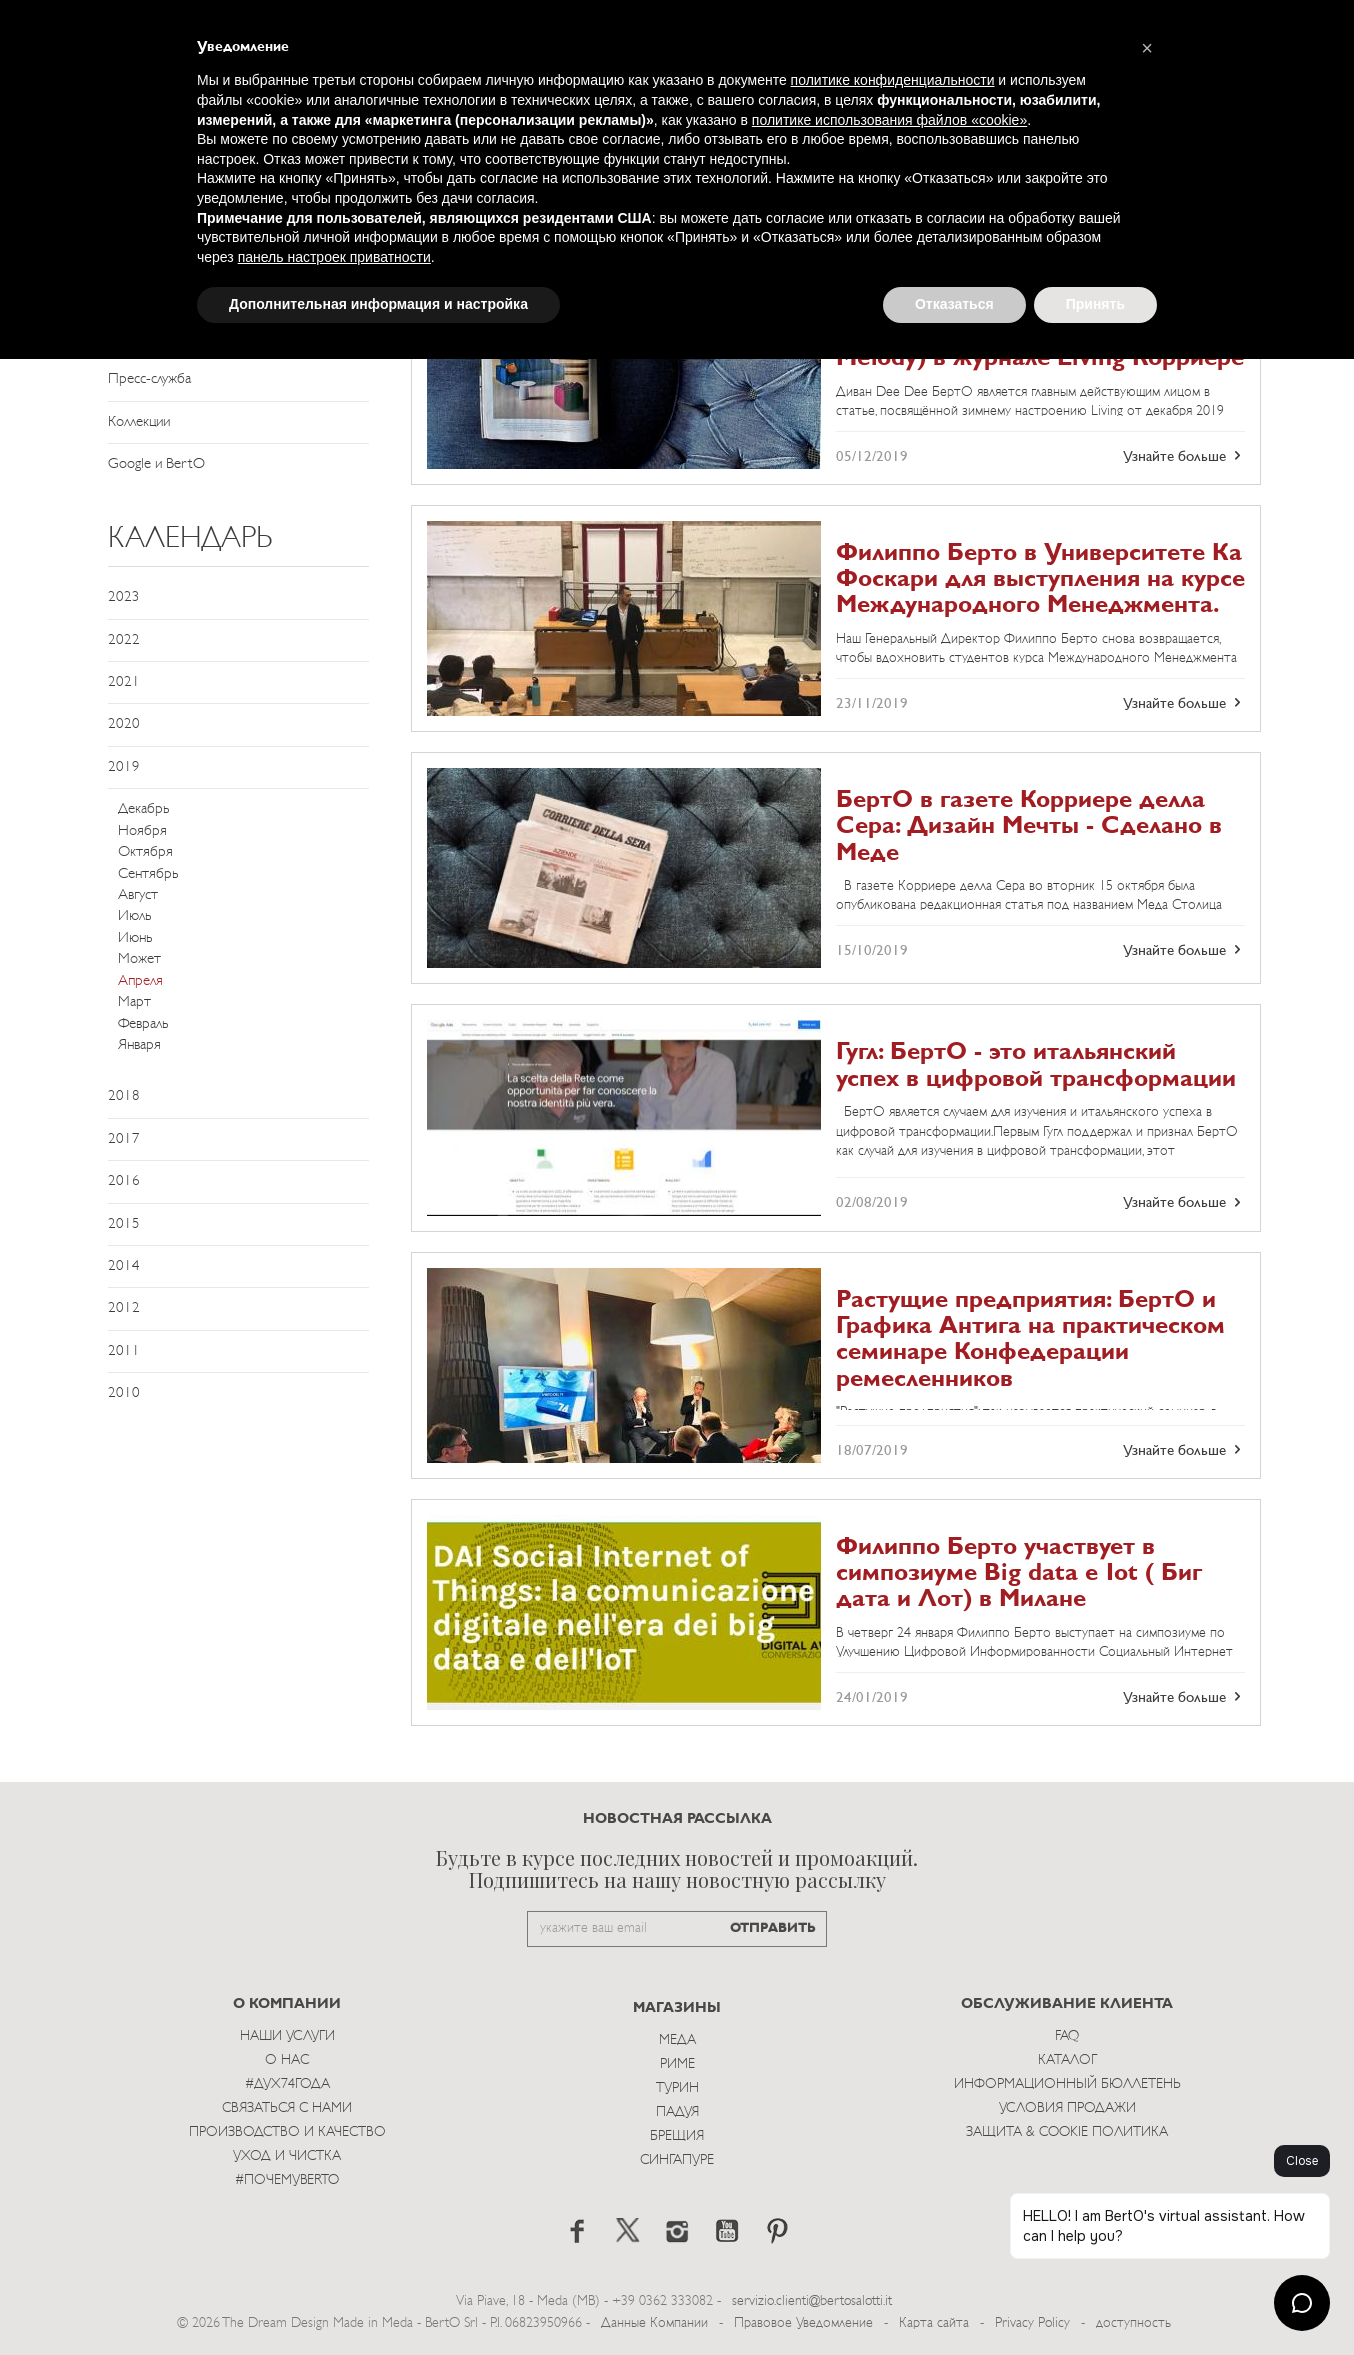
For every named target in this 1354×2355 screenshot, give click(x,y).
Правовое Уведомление (803, 2323)
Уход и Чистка (287, 2156)
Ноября (142, 831)
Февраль (143, 1024)
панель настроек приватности (334, 257)
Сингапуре (677, 2160)
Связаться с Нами (287, 2108)
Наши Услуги (287, 2036)
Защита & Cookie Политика (1067, 2132)
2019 (124, 767)
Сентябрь (148, 874)
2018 (124, 1096)
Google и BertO (156, 464)
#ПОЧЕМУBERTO (287, 2180)
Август (138, 895)
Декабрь (143, 809)
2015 (124, 1224)
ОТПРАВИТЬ (773, 1928)
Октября (145, 852)
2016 (124, 1181)
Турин (677, 2088)
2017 (124, 1139)
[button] (1147, 48)
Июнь (135, 938)
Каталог (1067, 2060)
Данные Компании (654, 2323)
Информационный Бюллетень (1067, 2084)
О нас (287, 2060)
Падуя (677, 2112)
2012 (124, 1308)
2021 (124, 682)
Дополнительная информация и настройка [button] (378, 304)
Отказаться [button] (954, 304)
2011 (124, 1351)
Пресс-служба (149, 379)
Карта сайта (934, 2323)
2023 (124, 597)
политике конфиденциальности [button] (893, 80)
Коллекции (139, 422)
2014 (124, 1266)
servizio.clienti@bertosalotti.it (812, 2301)
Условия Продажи (1067, 2108)
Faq (1067, 2036)
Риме (677, 2064)
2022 (124, 640)
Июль (134, 916)
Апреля (140, 981)
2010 (124, 1393)
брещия (677, 2136)
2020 (124, 724)
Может (139, 959)
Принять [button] (1095, 304)
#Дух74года (287, 2084)
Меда (677, 2040)
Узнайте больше (1184, 456)
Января (139, 1045)
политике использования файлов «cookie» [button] (889, 120)
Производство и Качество (287, 2132)
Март (134, 1002)
